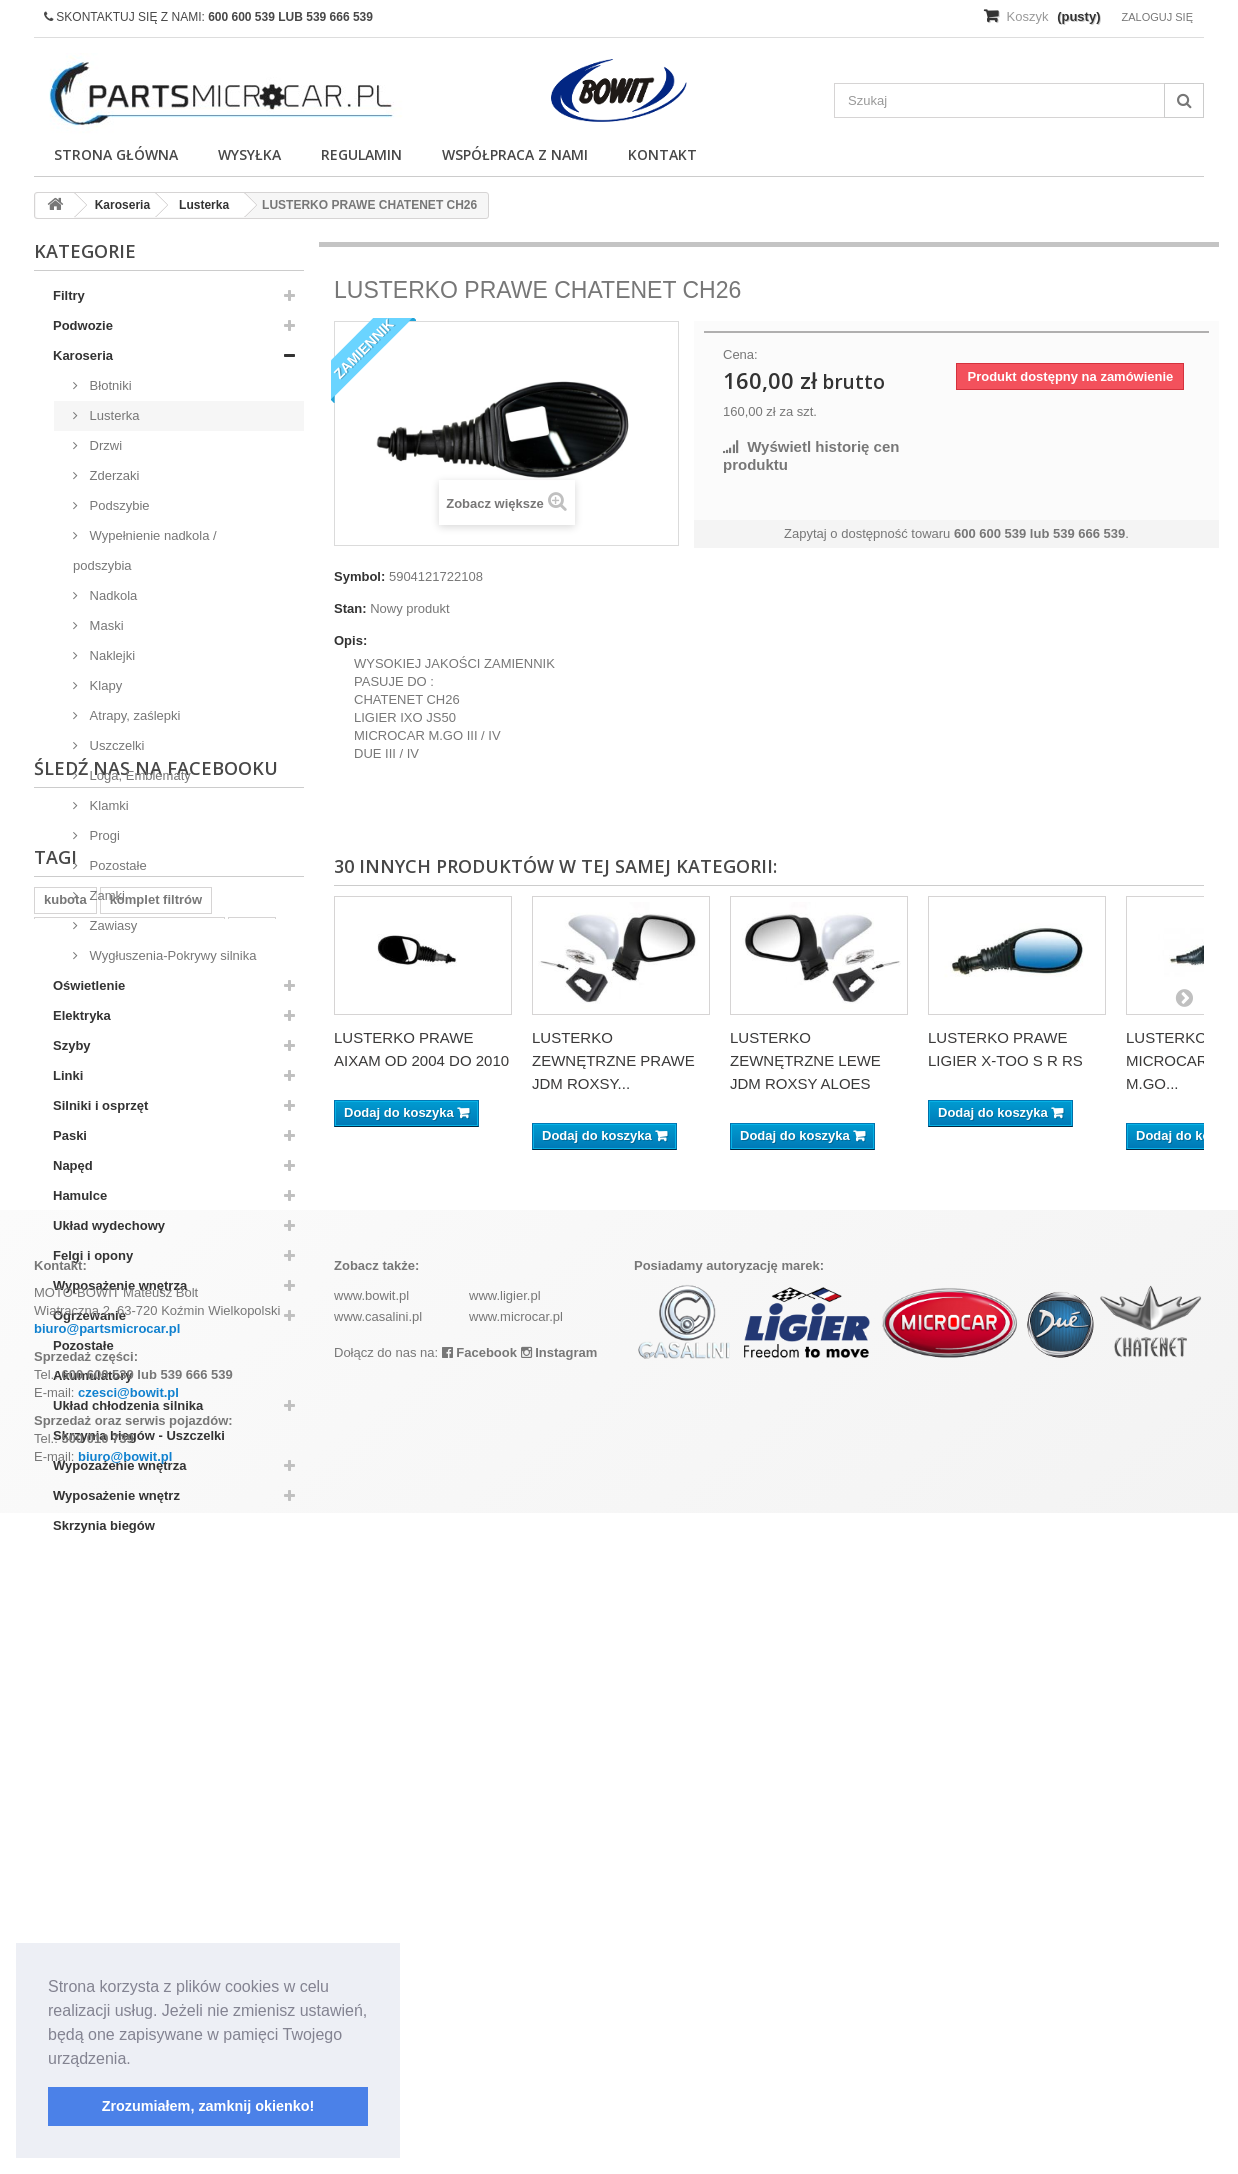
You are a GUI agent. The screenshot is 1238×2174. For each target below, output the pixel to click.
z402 (252, 1743)
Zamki (105, 895)
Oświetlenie (89, 985)
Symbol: (359, 576)
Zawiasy (111, 925)
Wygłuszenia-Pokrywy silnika (171, 955)
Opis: (350, 640)
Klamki (107, 805)
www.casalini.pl (378, 1977)
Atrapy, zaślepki (133, 715)
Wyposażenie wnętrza (120, 1285)
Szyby (72, 1045)
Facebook (479, 2013)
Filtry (69, 295)
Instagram (559, 2013)
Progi (103, 835)
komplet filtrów (156, 1713)
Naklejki (110, 655)
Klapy (104, 685)
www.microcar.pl (516, 1977)
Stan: (350, 608)
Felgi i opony (93, 1255)
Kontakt (662, 154)
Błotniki (109, 385)
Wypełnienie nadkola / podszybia (145, 550)
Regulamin (361, 154)
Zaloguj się (1157, 17)
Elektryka (82, 1015)
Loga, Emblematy (138, 775)
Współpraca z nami (515, 154)
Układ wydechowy (109, 1225)
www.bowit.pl (371, 1956)
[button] (138, 2060)
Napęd (73, 1165)
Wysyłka (249, 154)
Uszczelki (115, 745)
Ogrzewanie (89, 1315)
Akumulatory (92, 1375)
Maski (105, 625)
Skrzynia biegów (104, 1525)
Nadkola (111, 595)
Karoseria (83, 355)
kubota (65, 1713)
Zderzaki (112, 475)
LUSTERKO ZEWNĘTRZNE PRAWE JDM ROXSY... (613, 1060)
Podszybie (118, 505)
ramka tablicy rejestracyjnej (129, 1743)
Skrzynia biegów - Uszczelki (139, 1435)
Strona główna (116, 154)
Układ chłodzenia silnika (128, 1405)
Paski (70, 1135)
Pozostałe (116, 865)
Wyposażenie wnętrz (116, 1495)
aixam (62, 1773)
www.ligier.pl (505, 1956)
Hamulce (80, 1195)
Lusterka (112, 415)
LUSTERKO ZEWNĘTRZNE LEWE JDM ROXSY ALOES (805, 1060)
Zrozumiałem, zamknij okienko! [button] (208, 2106)
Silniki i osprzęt (100, 1105)
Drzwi (104, 445)
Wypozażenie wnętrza (119, 1465)
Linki (68, 1075)
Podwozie (83, 325)
